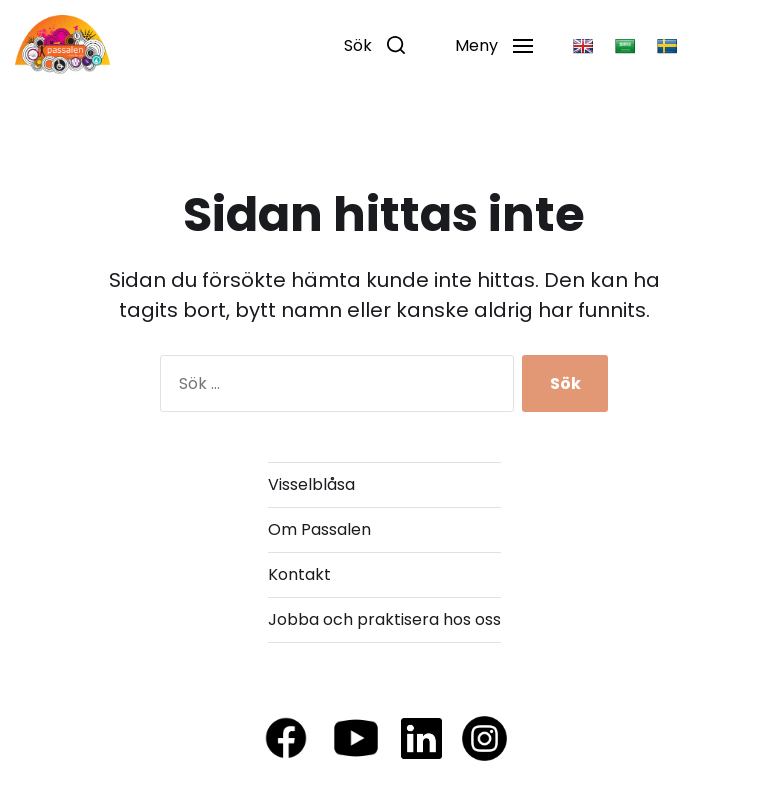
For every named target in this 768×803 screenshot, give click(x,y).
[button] (374, 45)
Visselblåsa (311, 484)
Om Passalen (319, 529)
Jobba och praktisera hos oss (384, 619)
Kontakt (299, 574)
